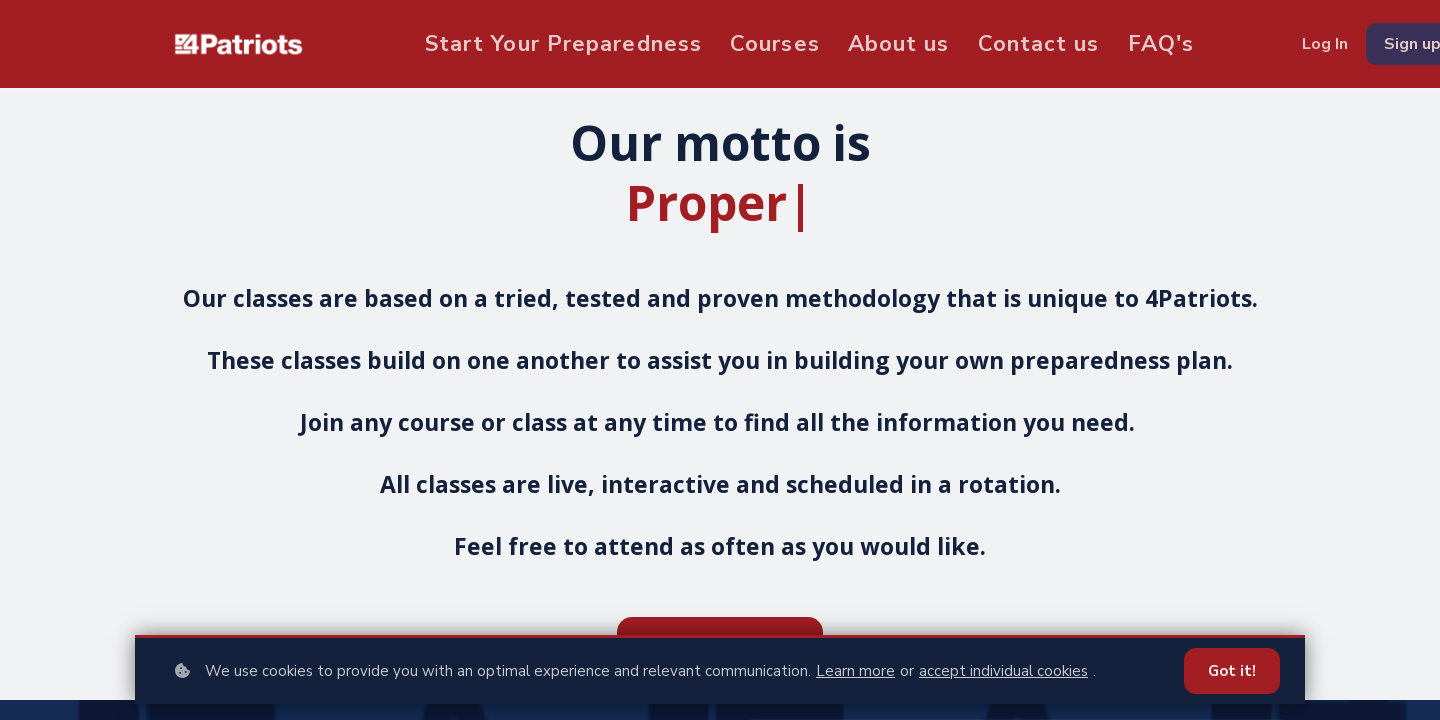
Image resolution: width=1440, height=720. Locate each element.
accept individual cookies (1003, 671)
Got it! (1232, 671)
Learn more (855, 671)
